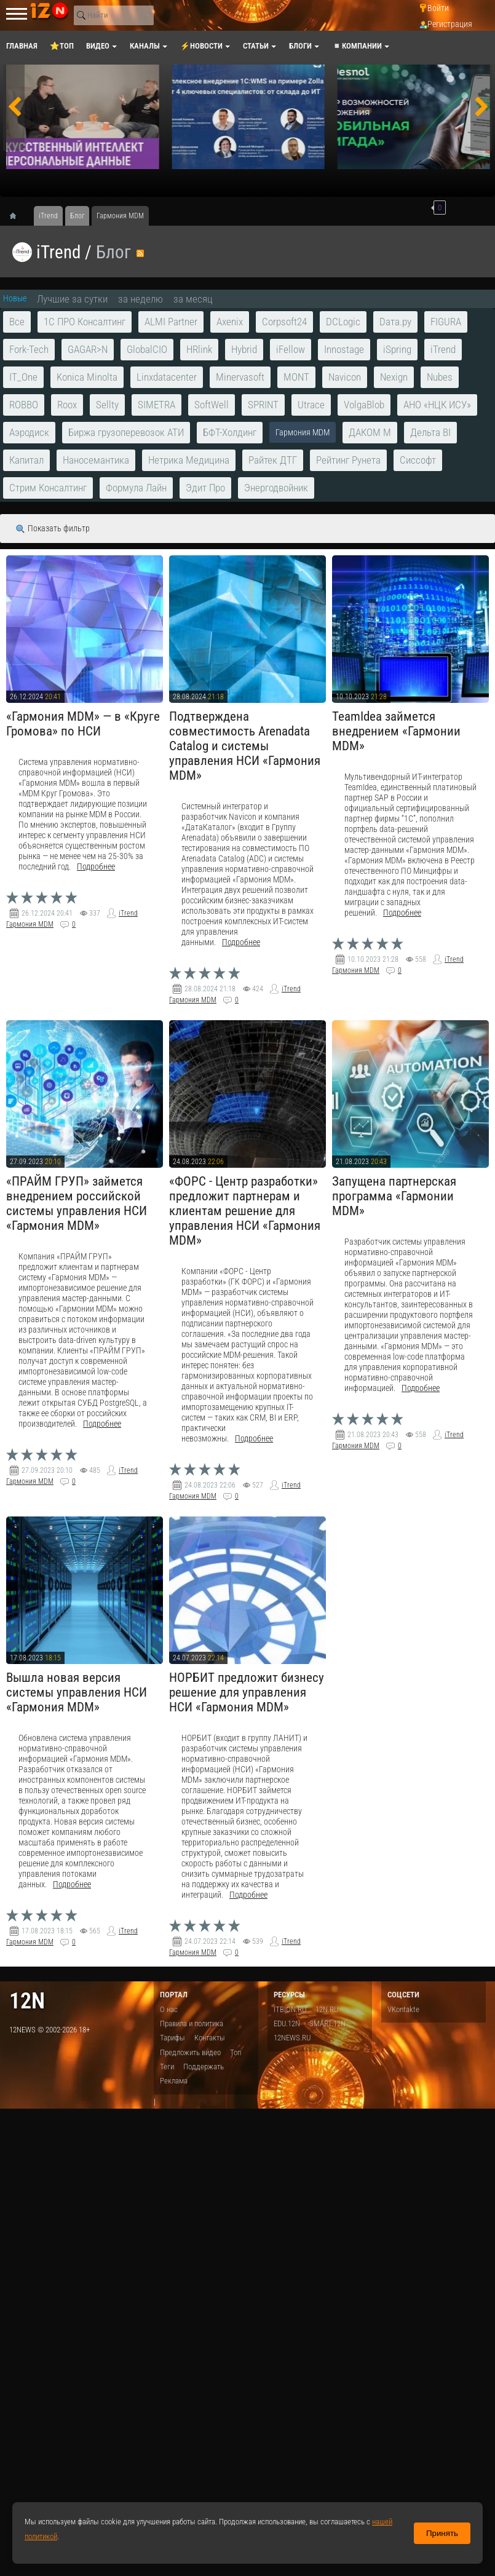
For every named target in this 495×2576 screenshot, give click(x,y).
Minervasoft (240, 377)
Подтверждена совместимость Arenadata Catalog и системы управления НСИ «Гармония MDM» (244, 746)
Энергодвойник (276, 488)
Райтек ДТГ (272, 460)
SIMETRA (156, 404)
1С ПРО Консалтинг (84, 321)
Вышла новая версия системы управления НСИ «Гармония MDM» (76, 1692)
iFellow (290, 349)
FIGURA (445, 321)
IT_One (23, 377)
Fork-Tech (29, 349)
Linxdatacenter (167, 377)
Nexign (394, 377)
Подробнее (96, 867)
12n (27, 2001)
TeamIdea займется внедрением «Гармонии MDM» (396, 731)
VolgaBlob (364, 404)
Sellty (107, 404)
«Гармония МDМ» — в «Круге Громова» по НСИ (83, 724)
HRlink (199, 349)
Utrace (311, 404)
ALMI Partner (171, 321)
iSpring (397, 349)
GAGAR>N (88, 349)
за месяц (193, 299)
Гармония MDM (29, 924)
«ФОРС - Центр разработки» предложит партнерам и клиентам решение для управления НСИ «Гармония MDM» (244, 1211)
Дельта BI (430, 432)
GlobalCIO (147, 349)
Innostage (344, 349)
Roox (67, 404)
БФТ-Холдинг (229, 432)
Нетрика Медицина (188, 460)
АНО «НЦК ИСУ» (437, 404)
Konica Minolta (87, 377)
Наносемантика (96, 460)
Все (17, 321)
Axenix (229, 321)
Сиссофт (418, 460)
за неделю (140, 299)
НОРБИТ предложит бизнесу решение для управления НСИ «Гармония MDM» (246, 1692)
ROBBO (23, 404)
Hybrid (244, 349)
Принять (442, 2533)
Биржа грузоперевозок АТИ (126, 432)
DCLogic (343, 321)
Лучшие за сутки (72, 299)
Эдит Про (205, 488)
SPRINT (263, 404)
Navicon (344, 377)
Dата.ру (395, 321)
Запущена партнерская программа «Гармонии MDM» (394, 1196)
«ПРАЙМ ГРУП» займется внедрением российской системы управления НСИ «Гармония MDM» (76, 1203)
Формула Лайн (136, 488)
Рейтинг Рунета (348, 460)
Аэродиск (29, 432)
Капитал (26, 460)
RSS (140, 253)
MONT (296, 377)
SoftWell (211, 404)
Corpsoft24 (284, 321)
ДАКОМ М (370, 432)
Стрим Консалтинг (48, 488)
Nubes (440, 377)
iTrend (58, 252)
